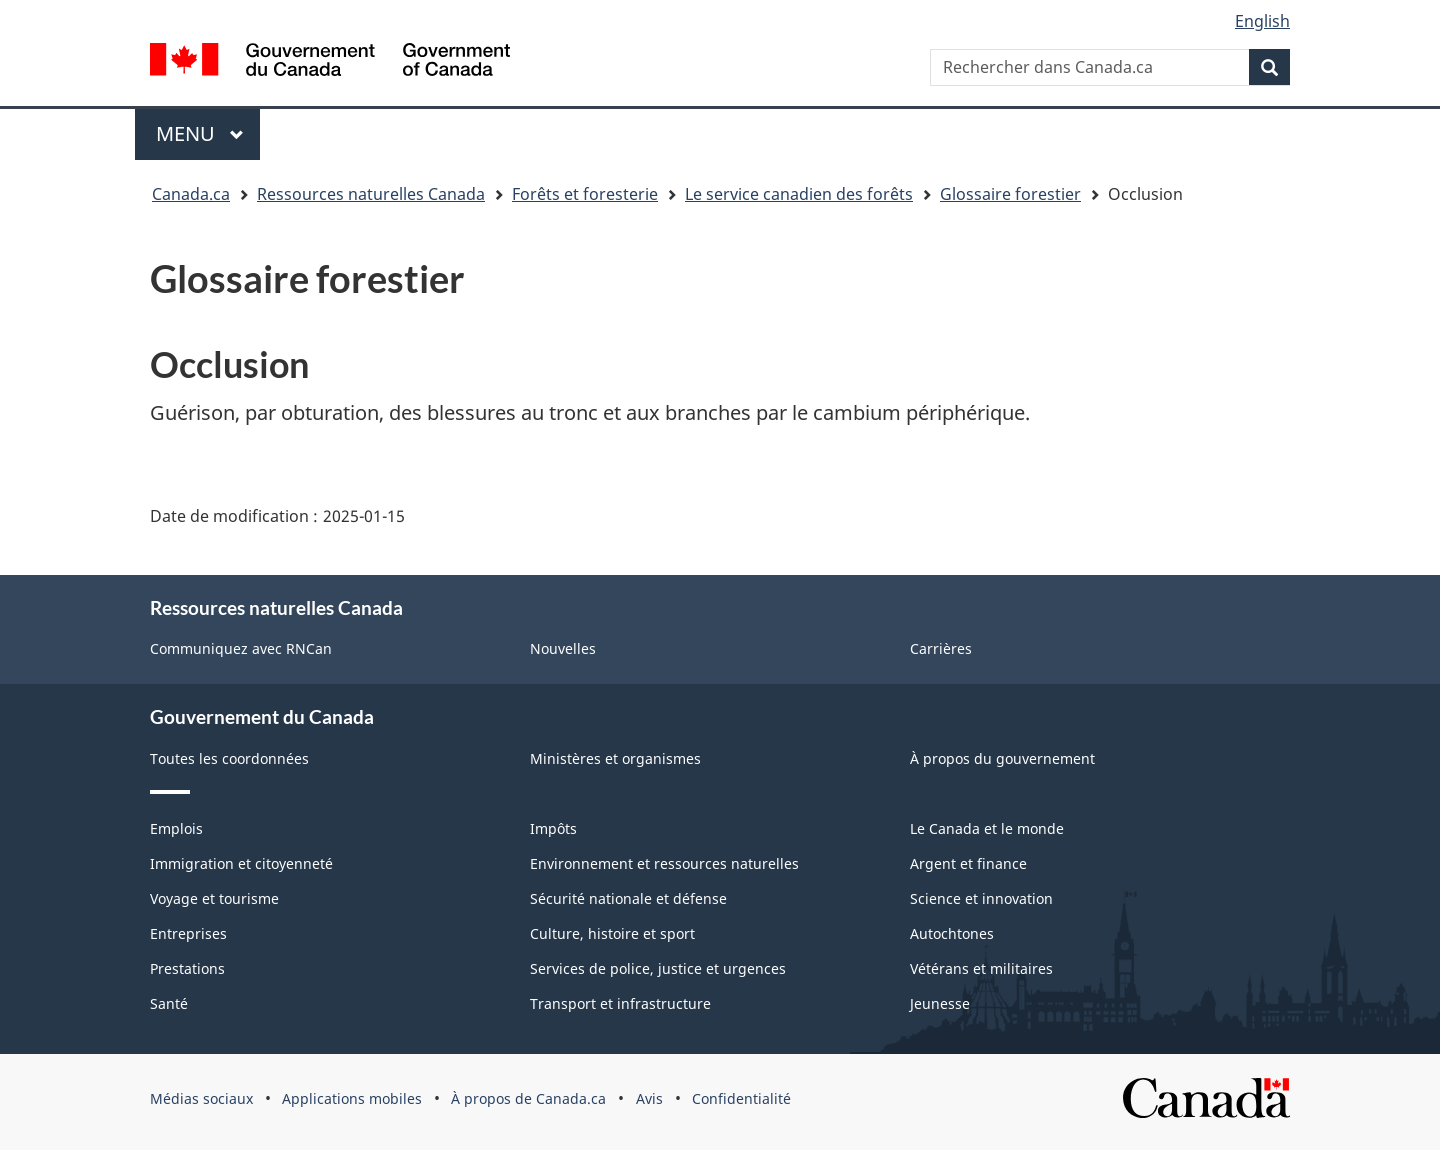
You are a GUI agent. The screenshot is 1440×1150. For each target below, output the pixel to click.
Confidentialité (741, 1098)
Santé (169, 1003)
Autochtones (952, 933)
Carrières (941, 648)
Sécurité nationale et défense (628, 898)
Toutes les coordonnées (229, 758)
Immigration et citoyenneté (241, 863)
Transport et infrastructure (620, 1003)
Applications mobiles (352, 1098)
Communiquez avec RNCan (241, 648)
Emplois (176, 828)
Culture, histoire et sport (612, 933)
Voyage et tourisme (214, 898)
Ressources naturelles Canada (371, 194)
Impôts (553, 828)
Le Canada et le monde (987, 828)
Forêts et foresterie (585, 194)
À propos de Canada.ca (528, 1098)
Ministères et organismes (615, 758)
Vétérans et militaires (981, 968)
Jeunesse (940, 1003)
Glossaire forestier (1010, 194)
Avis (649, 1098)
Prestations (187, 968)
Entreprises (188, 933)
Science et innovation (981, 898)
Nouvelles (563, 648)
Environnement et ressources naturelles (664, 863)
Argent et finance (968, 863)
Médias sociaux (201, 1098)
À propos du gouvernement (1002, 758)
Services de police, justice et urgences (658, 968)
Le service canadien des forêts (799, 194)
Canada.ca (191, 194)
